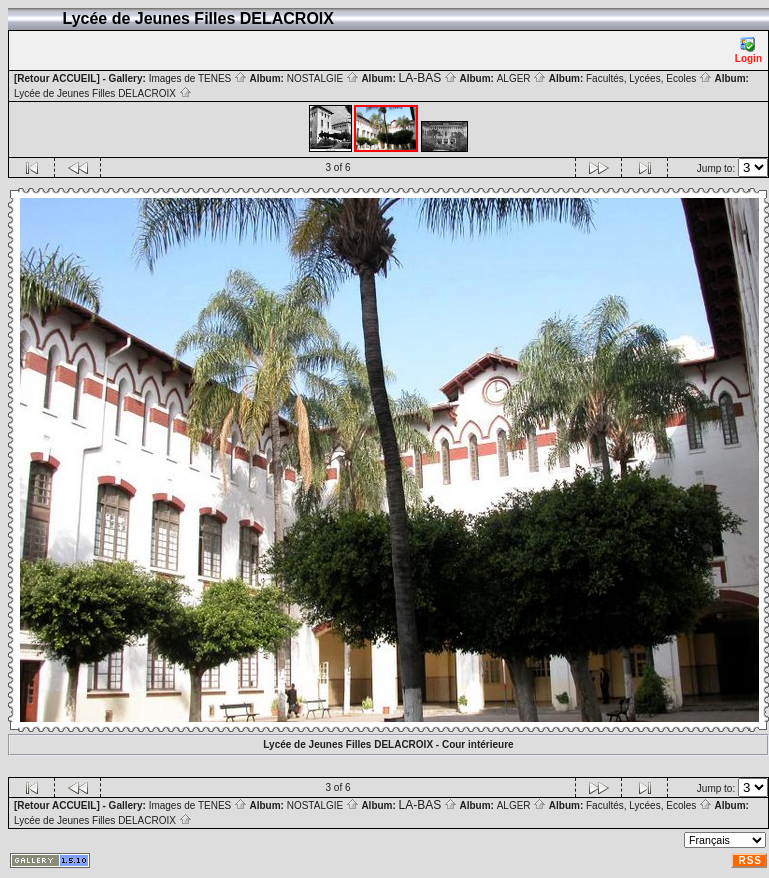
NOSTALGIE (323, 78)
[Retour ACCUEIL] (57, 78)
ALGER (522, 78)
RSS (750, 860)
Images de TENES (198, 78)
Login (748, 50)
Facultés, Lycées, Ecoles (649, 78)
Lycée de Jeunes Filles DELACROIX (103, 93)
